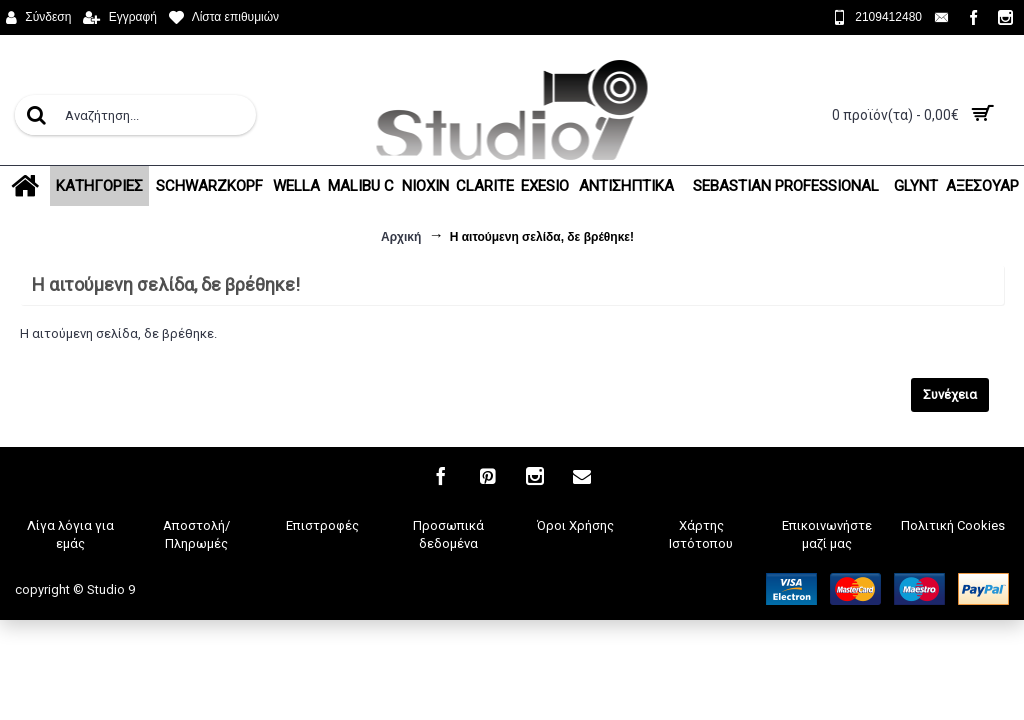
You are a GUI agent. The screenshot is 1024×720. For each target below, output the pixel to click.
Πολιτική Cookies (953, 525)
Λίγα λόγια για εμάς (70, 534)
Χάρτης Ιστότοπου (701, 534)
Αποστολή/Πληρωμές (196, 534)
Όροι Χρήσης (575, 525)
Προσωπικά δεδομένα (448, 534)
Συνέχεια (950, 394)
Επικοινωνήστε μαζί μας (827, 534)
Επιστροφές (322, 525)
